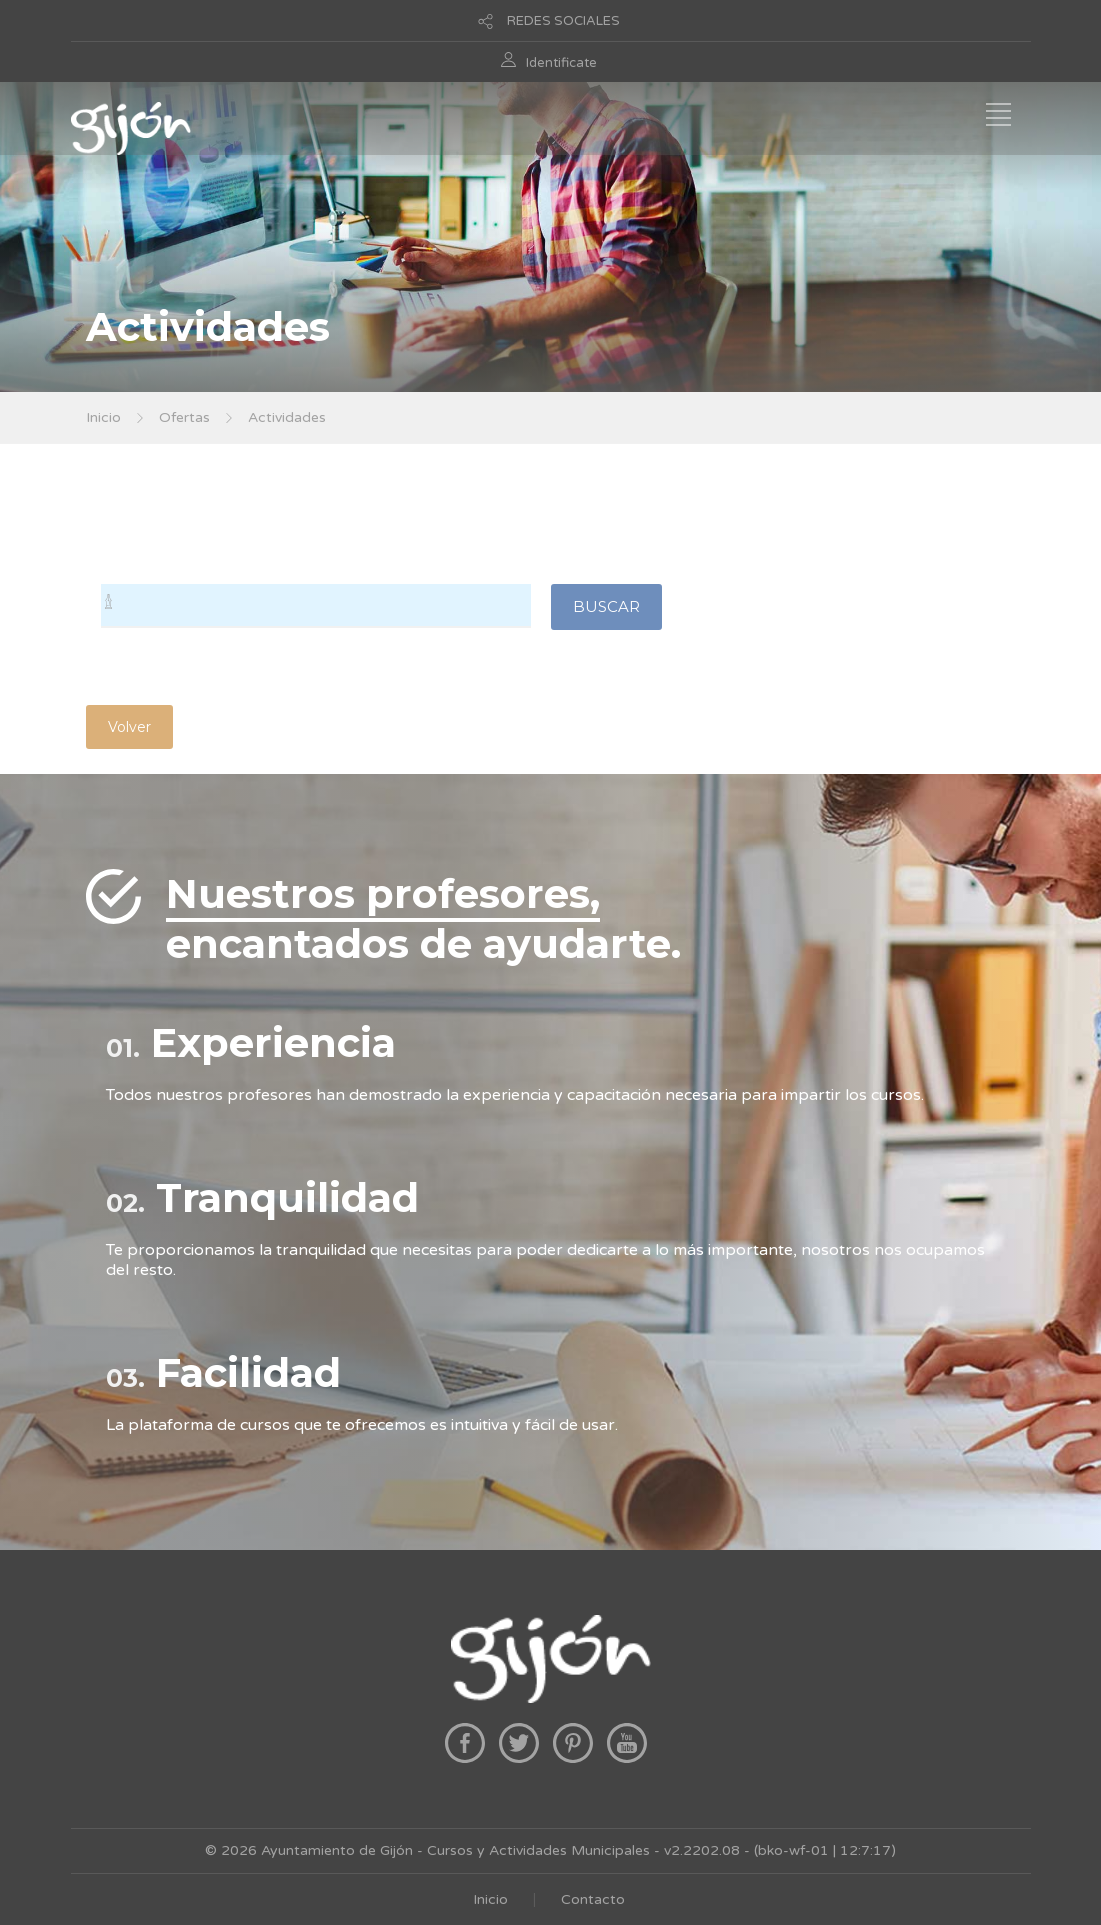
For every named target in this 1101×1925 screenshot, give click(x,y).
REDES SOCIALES (563, 21)
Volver (129, 727)
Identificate (561, 63)
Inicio (103, 417)
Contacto (593, 1899)
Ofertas (184, 417)
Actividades (287, 417)
